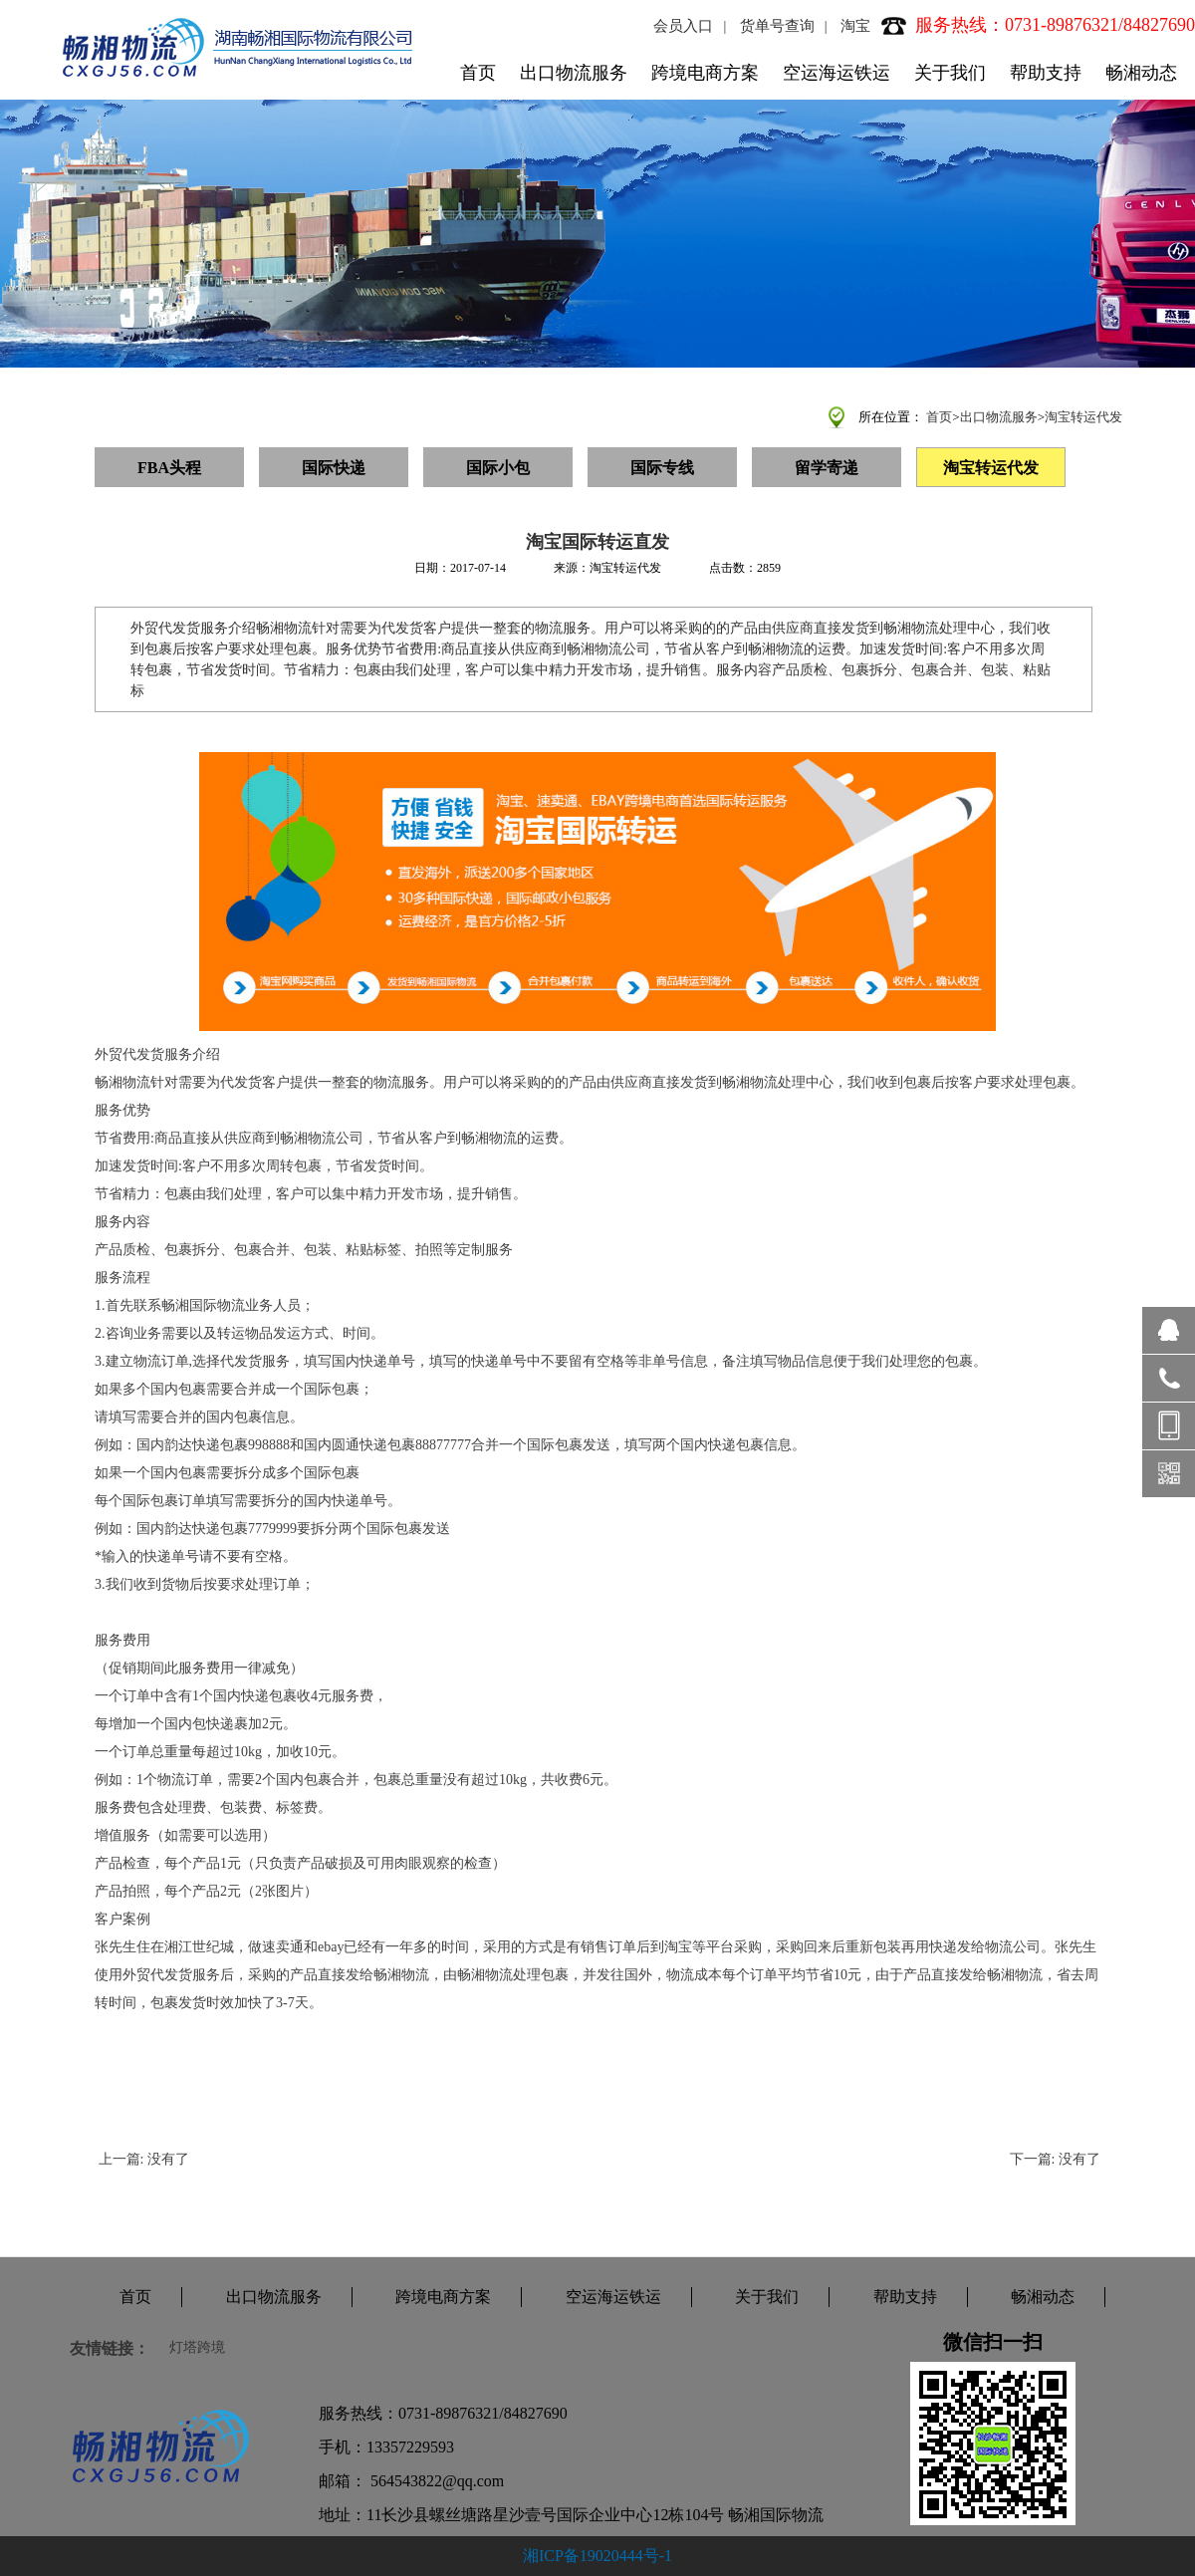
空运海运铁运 (836, 73)
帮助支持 (1045, 73)
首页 (478, 73)
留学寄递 (826, 467)
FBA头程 (169, 467)
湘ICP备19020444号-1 (597, 2555)
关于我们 (950, 73)
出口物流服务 (573, 73)
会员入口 (683, 26)
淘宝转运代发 (1083, 416)
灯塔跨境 (197, 2347)
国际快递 (333, 467)
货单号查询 (777, 26)
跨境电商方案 (705, 73)
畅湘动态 (1141, 73)
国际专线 (662, 467)
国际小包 (498, 467)
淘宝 (855, 26)
